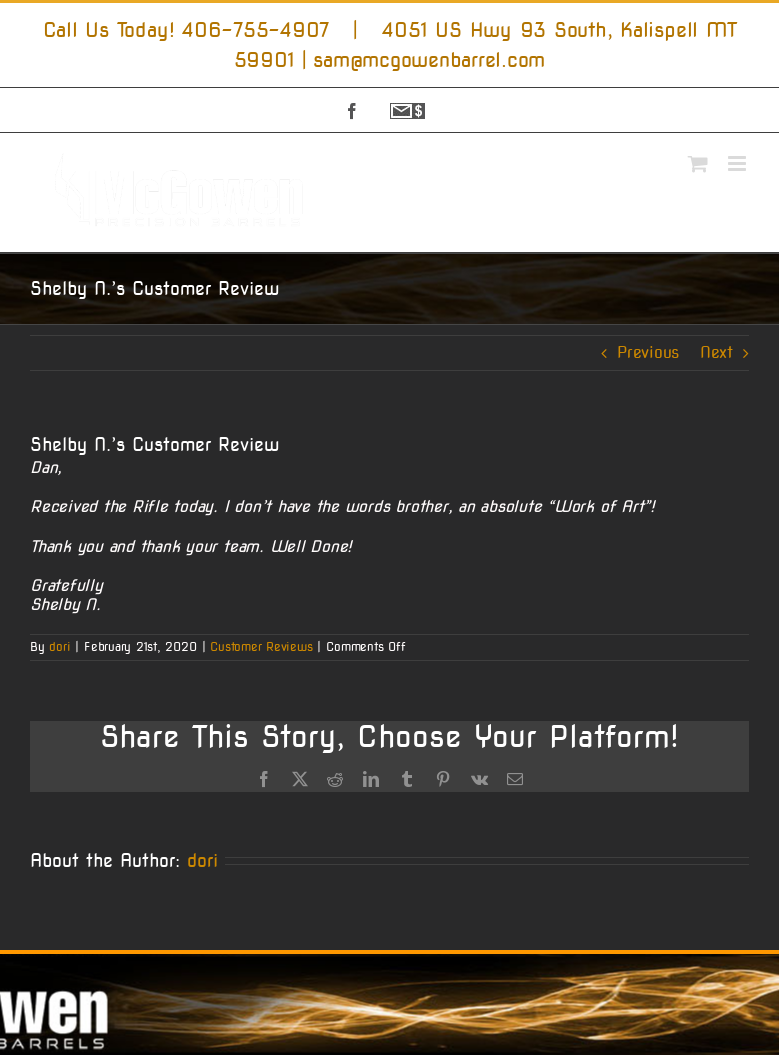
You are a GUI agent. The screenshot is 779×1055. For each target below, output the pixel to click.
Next (716, 352)
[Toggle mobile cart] (698, 163)
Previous (648, 352)
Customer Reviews (261, 646)
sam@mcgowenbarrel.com (429, 60)
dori (59, 646)
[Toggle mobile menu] (738, 163)
